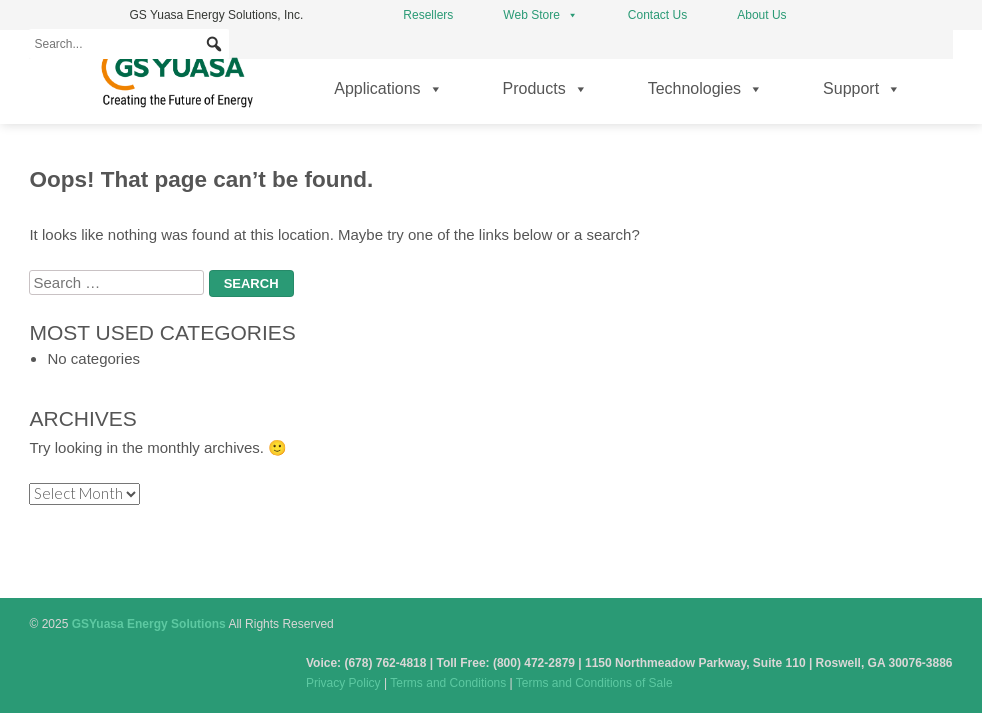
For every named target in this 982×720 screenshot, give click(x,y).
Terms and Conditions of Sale (594, 683)
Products (545, 89)
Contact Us (657, 15)
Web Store (540, 15)
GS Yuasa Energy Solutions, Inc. (216, 15)
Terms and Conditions (448, 683)
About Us (761, 15)
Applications (388, 89)
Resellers (428, 15)
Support (862, 89)
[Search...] (129, 44)
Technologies (705, 89)
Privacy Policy (343, 683)
